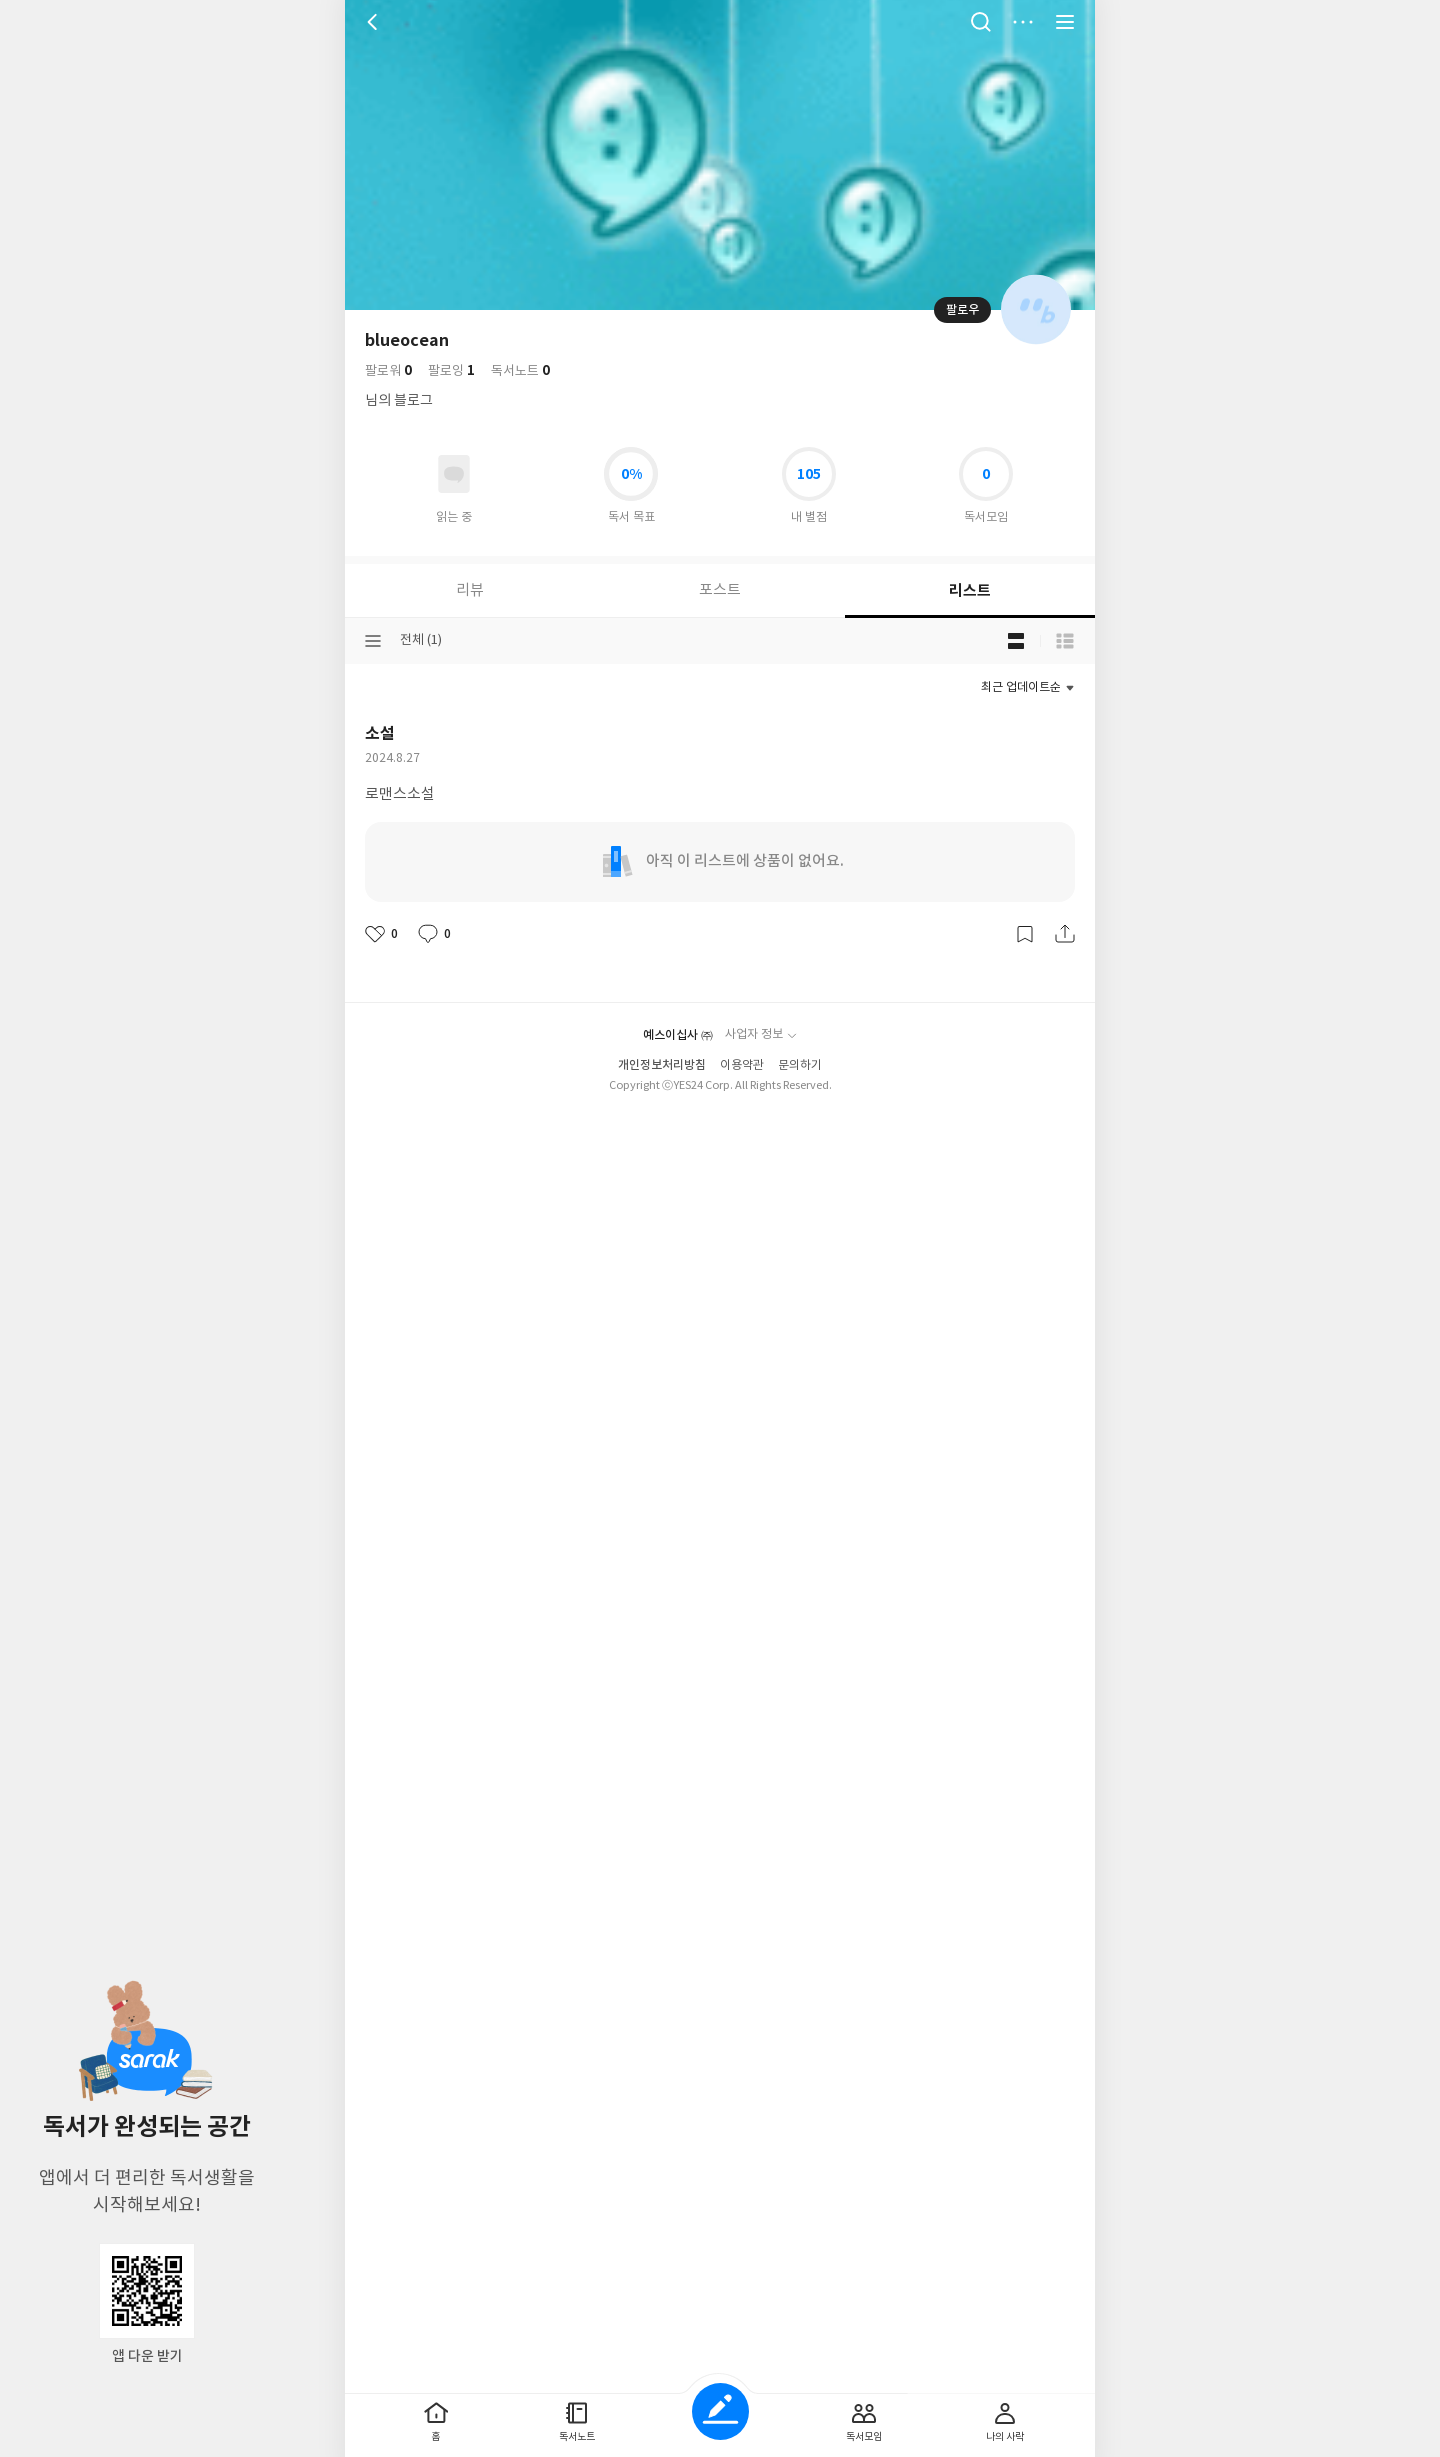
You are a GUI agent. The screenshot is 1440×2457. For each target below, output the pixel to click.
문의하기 (800, 865)
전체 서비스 (1065, 22)
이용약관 (742, 865)
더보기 (1023, 22)
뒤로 (375, 22)
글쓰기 (720, 2411)
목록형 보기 (1065, 641)
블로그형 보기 (1016, 641)
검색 (981, 22)
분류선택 (373, 641)
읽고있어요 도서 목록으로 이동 (454, 474)
